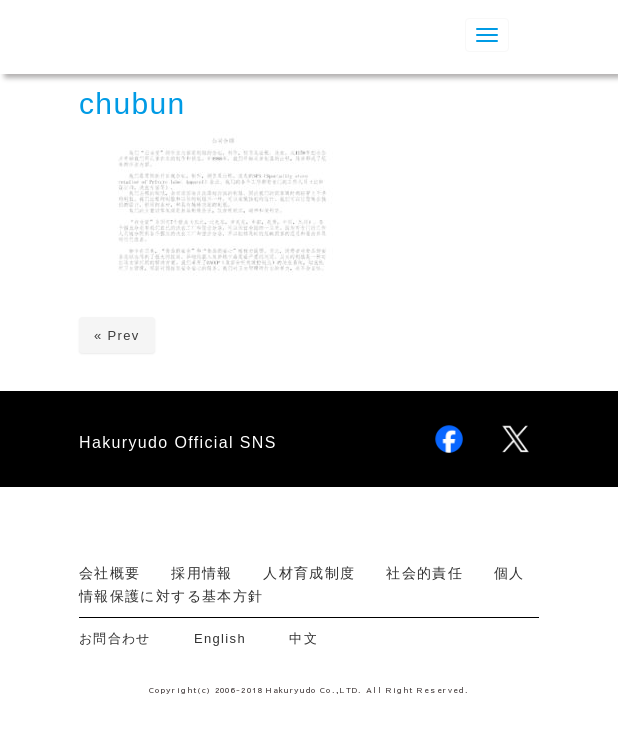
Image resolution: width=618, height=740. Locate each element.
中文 (303, 638)
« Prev (117, 335)
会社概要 (109, 573)
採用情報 (201, 573)
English (220, 638)
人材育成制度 (309, 573)
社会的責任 (424, 573)
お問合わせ (122, 638)
